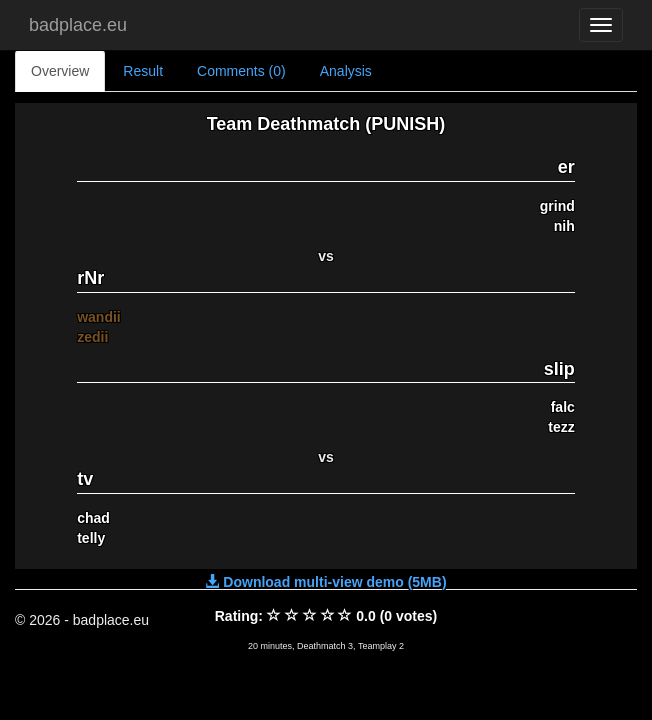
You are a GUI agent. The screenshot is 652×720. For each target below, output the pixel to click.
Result (143, 71)
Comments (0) (241, 71)
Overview (60, 71)
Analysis (346, 71)
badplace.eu (78, 25)
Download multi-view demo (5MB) (325, 582)
